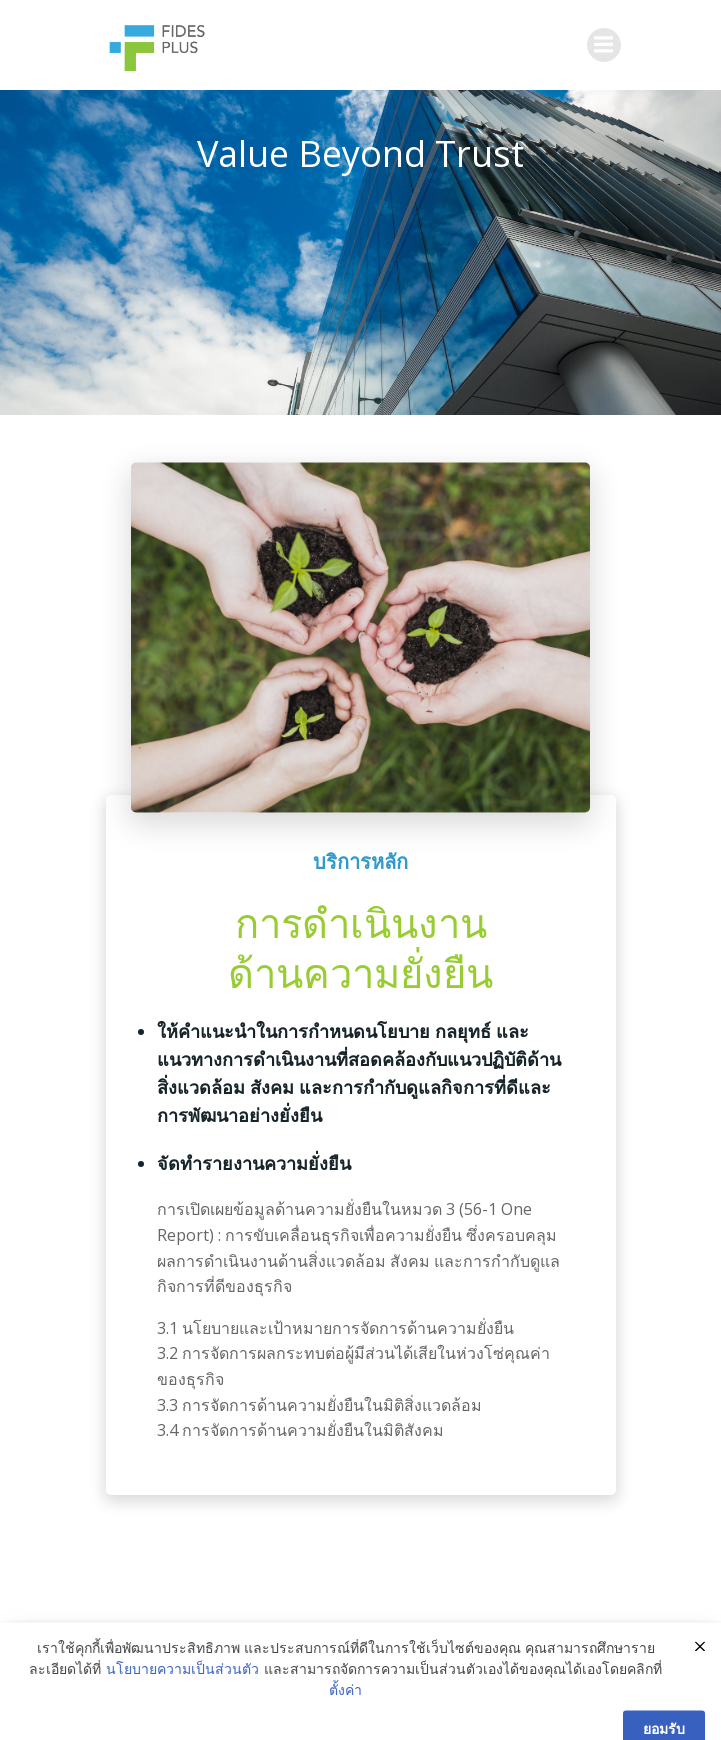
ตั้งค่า (345, 1711)
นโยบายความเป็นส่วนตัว (182, 1690)
